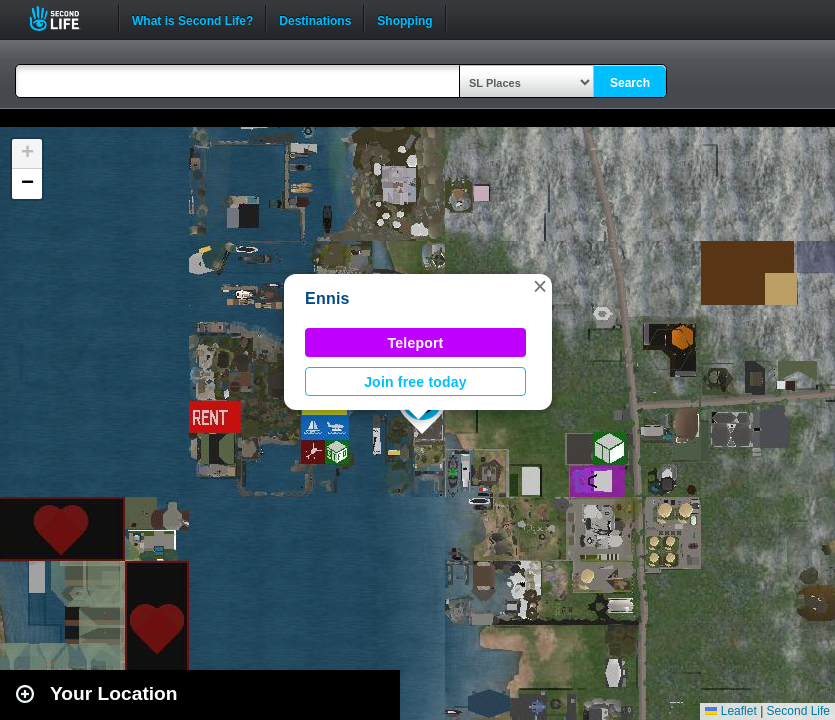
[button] (540, 286)
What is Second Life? (192, 19)
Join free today (415, 382)
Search (630, 83)
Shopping (404, 19)
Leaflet (730, 711)
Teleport (416, 343)
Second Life (65, 18)
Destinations (315, 19)
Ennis (327, 298)
